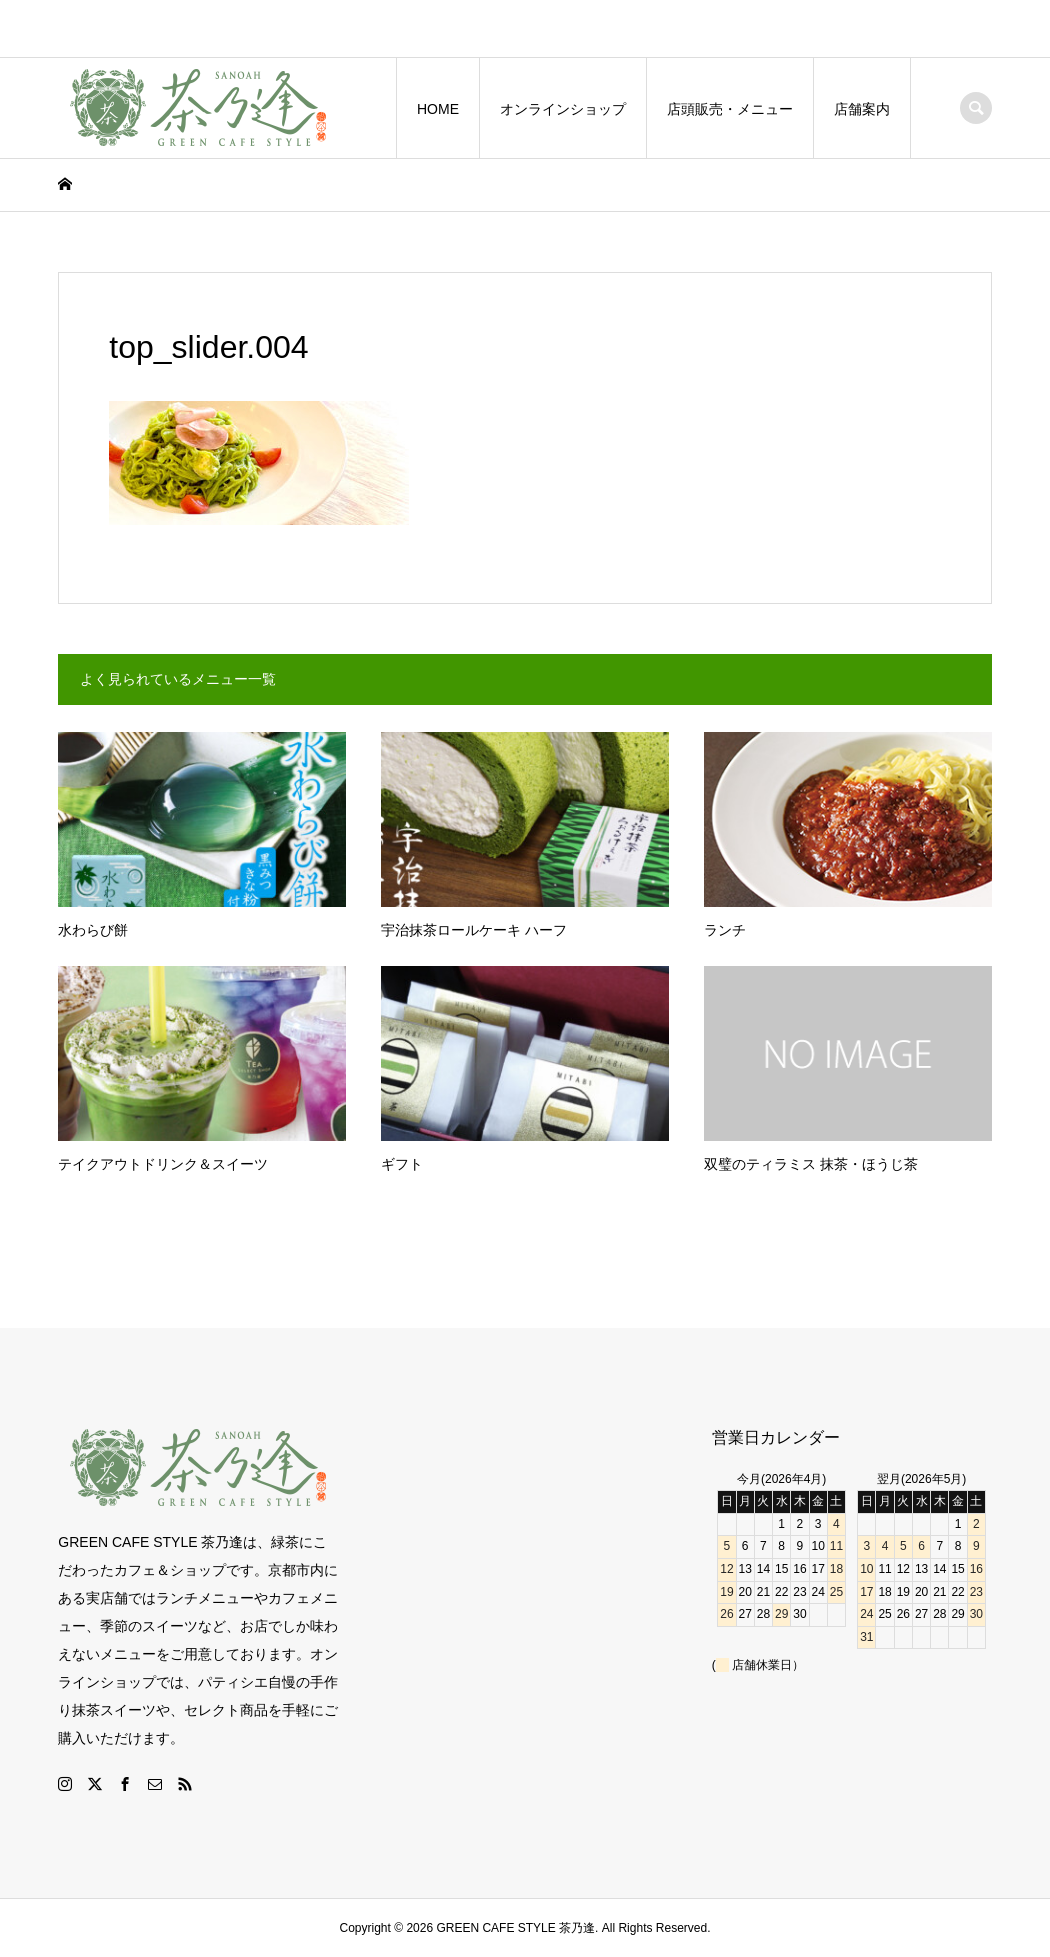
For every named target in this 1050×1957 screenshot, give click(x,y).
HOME (438, 109)
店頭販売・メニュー (730, 109)
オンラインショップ (563, 109)
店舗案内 (862, 109)
